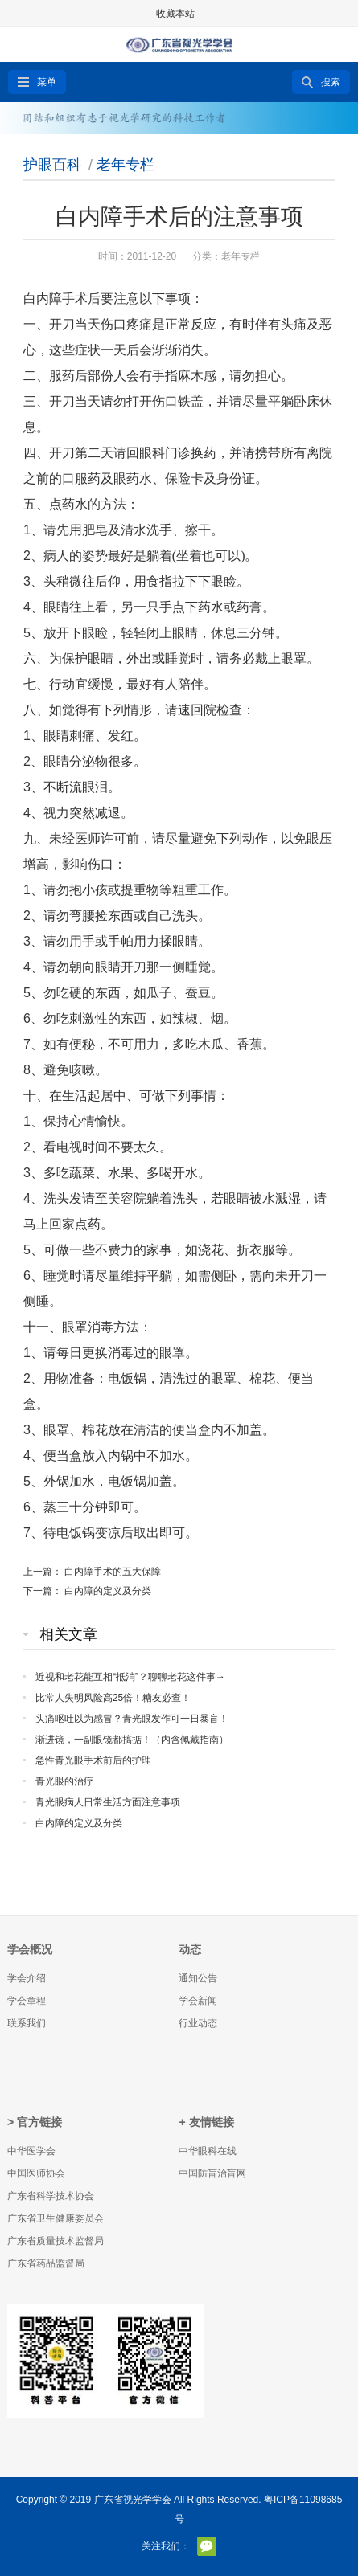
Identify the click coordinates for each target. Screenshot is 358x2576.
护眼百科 (52, 165)
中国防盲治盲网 (212, 2173)
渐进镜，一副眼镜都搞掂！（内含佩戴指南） (131, 1739)
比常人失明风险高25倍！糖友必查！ (113, 1697)
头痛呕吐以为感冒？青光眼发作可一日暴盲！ (131, 1718)
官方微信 (206, 2546)
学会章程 (26, 2000)
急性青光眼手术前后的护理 (93, 1760)
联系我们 (26, 2023)
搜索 (330, 82)
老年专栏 (125, 165)
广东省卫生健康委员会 (55, 2218)
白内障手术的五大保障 (112, 1571)
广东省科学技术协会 (50, 2196)
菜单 (46, 82)
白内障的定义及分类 (107, 1591)
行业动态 (198, 2023)
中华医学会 (31, 2151)
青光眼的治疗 (64, 1781)
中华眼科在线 (208, 2151)
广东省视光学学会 (132, 2499)
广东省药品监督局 (45, 2263)
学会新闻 (198, 2000)
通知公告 (198, 1978)
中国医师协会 (36, 2173)
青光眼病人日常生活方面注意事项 (107, 1802)
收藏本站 (175, 13)
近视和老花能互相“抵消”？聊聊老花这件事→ (130, 1677)
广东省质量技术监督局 (55, 2241)
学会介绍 (26, 1978)
